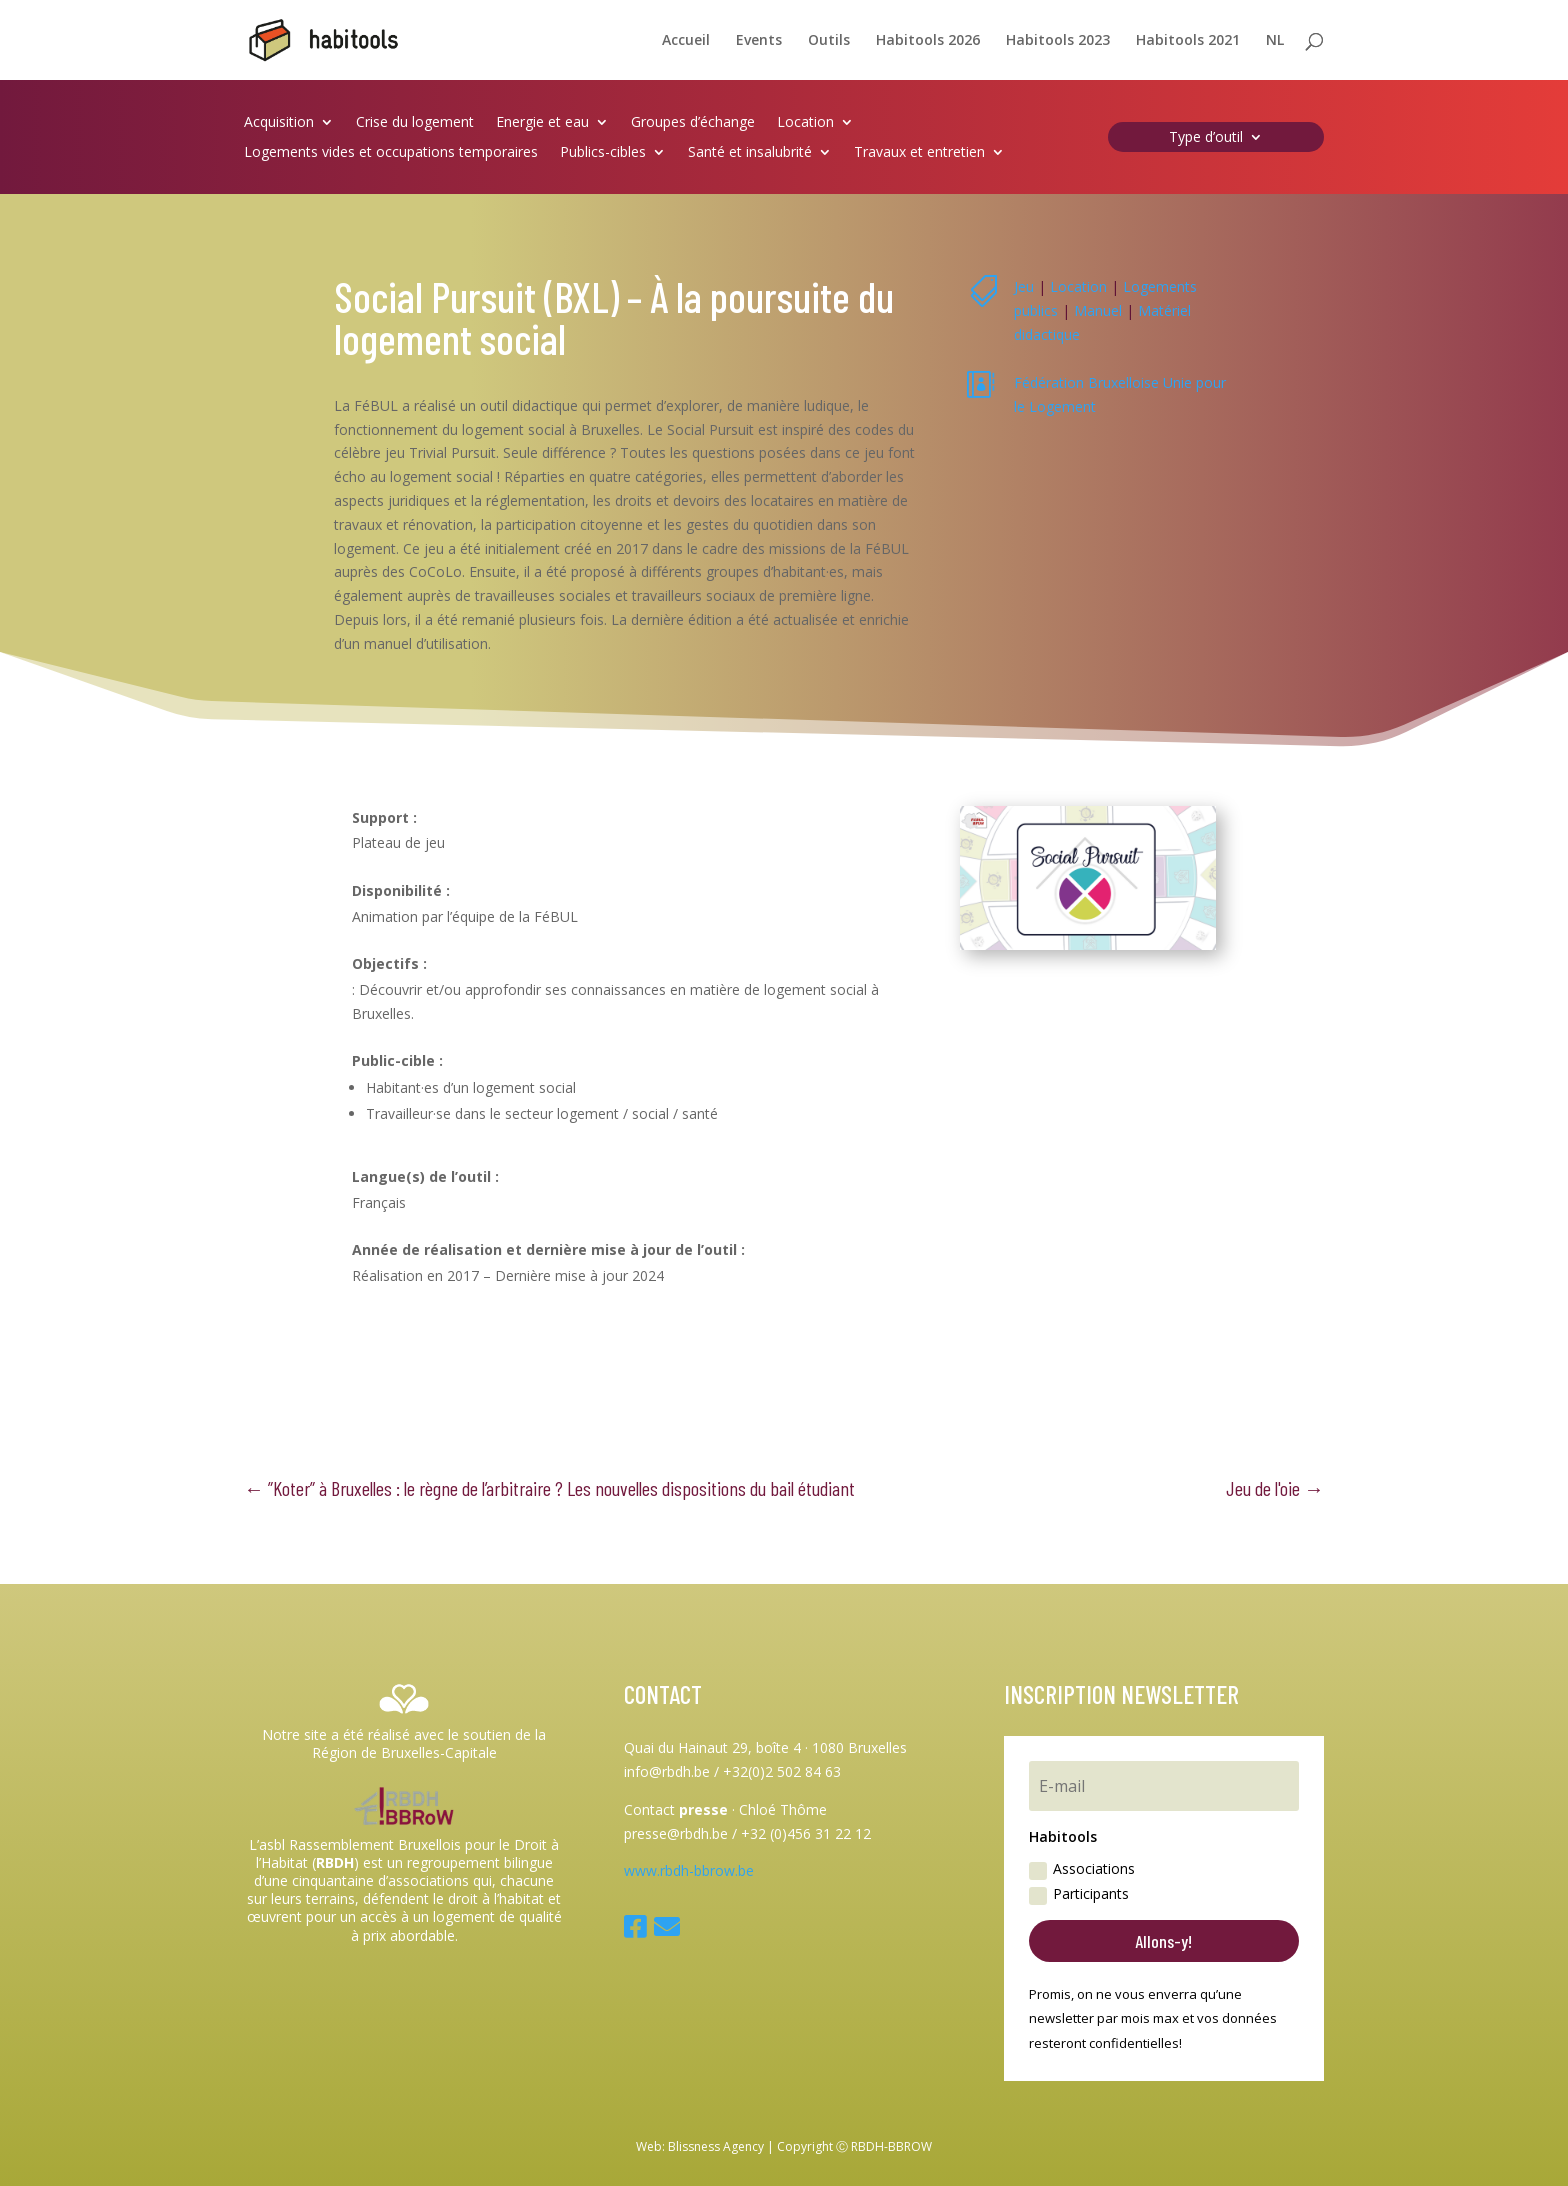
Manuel (1098, 310)
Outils (829, 41)
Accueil (686, 41)
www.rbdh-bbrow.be (689, 1870)
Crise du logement (415, 123)
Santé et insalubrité (750, 153)
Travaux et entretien (919, 153)
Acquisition (279, 123)
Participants (1079, 1894)
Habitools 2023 (1058, 41)
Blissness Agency (716, 2146)
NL (1275, 41)
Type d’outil (1206, 138)
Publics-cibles (603, 153)
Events (759, 41)
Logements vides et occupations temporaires (391, 153)
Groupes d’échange (693, 123)
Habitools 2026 (928, 41)
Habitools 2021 (1188, 41)
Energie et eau (542, 123)
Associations (1082, 1869)
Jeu (1024, 286)
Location (805, 123)
